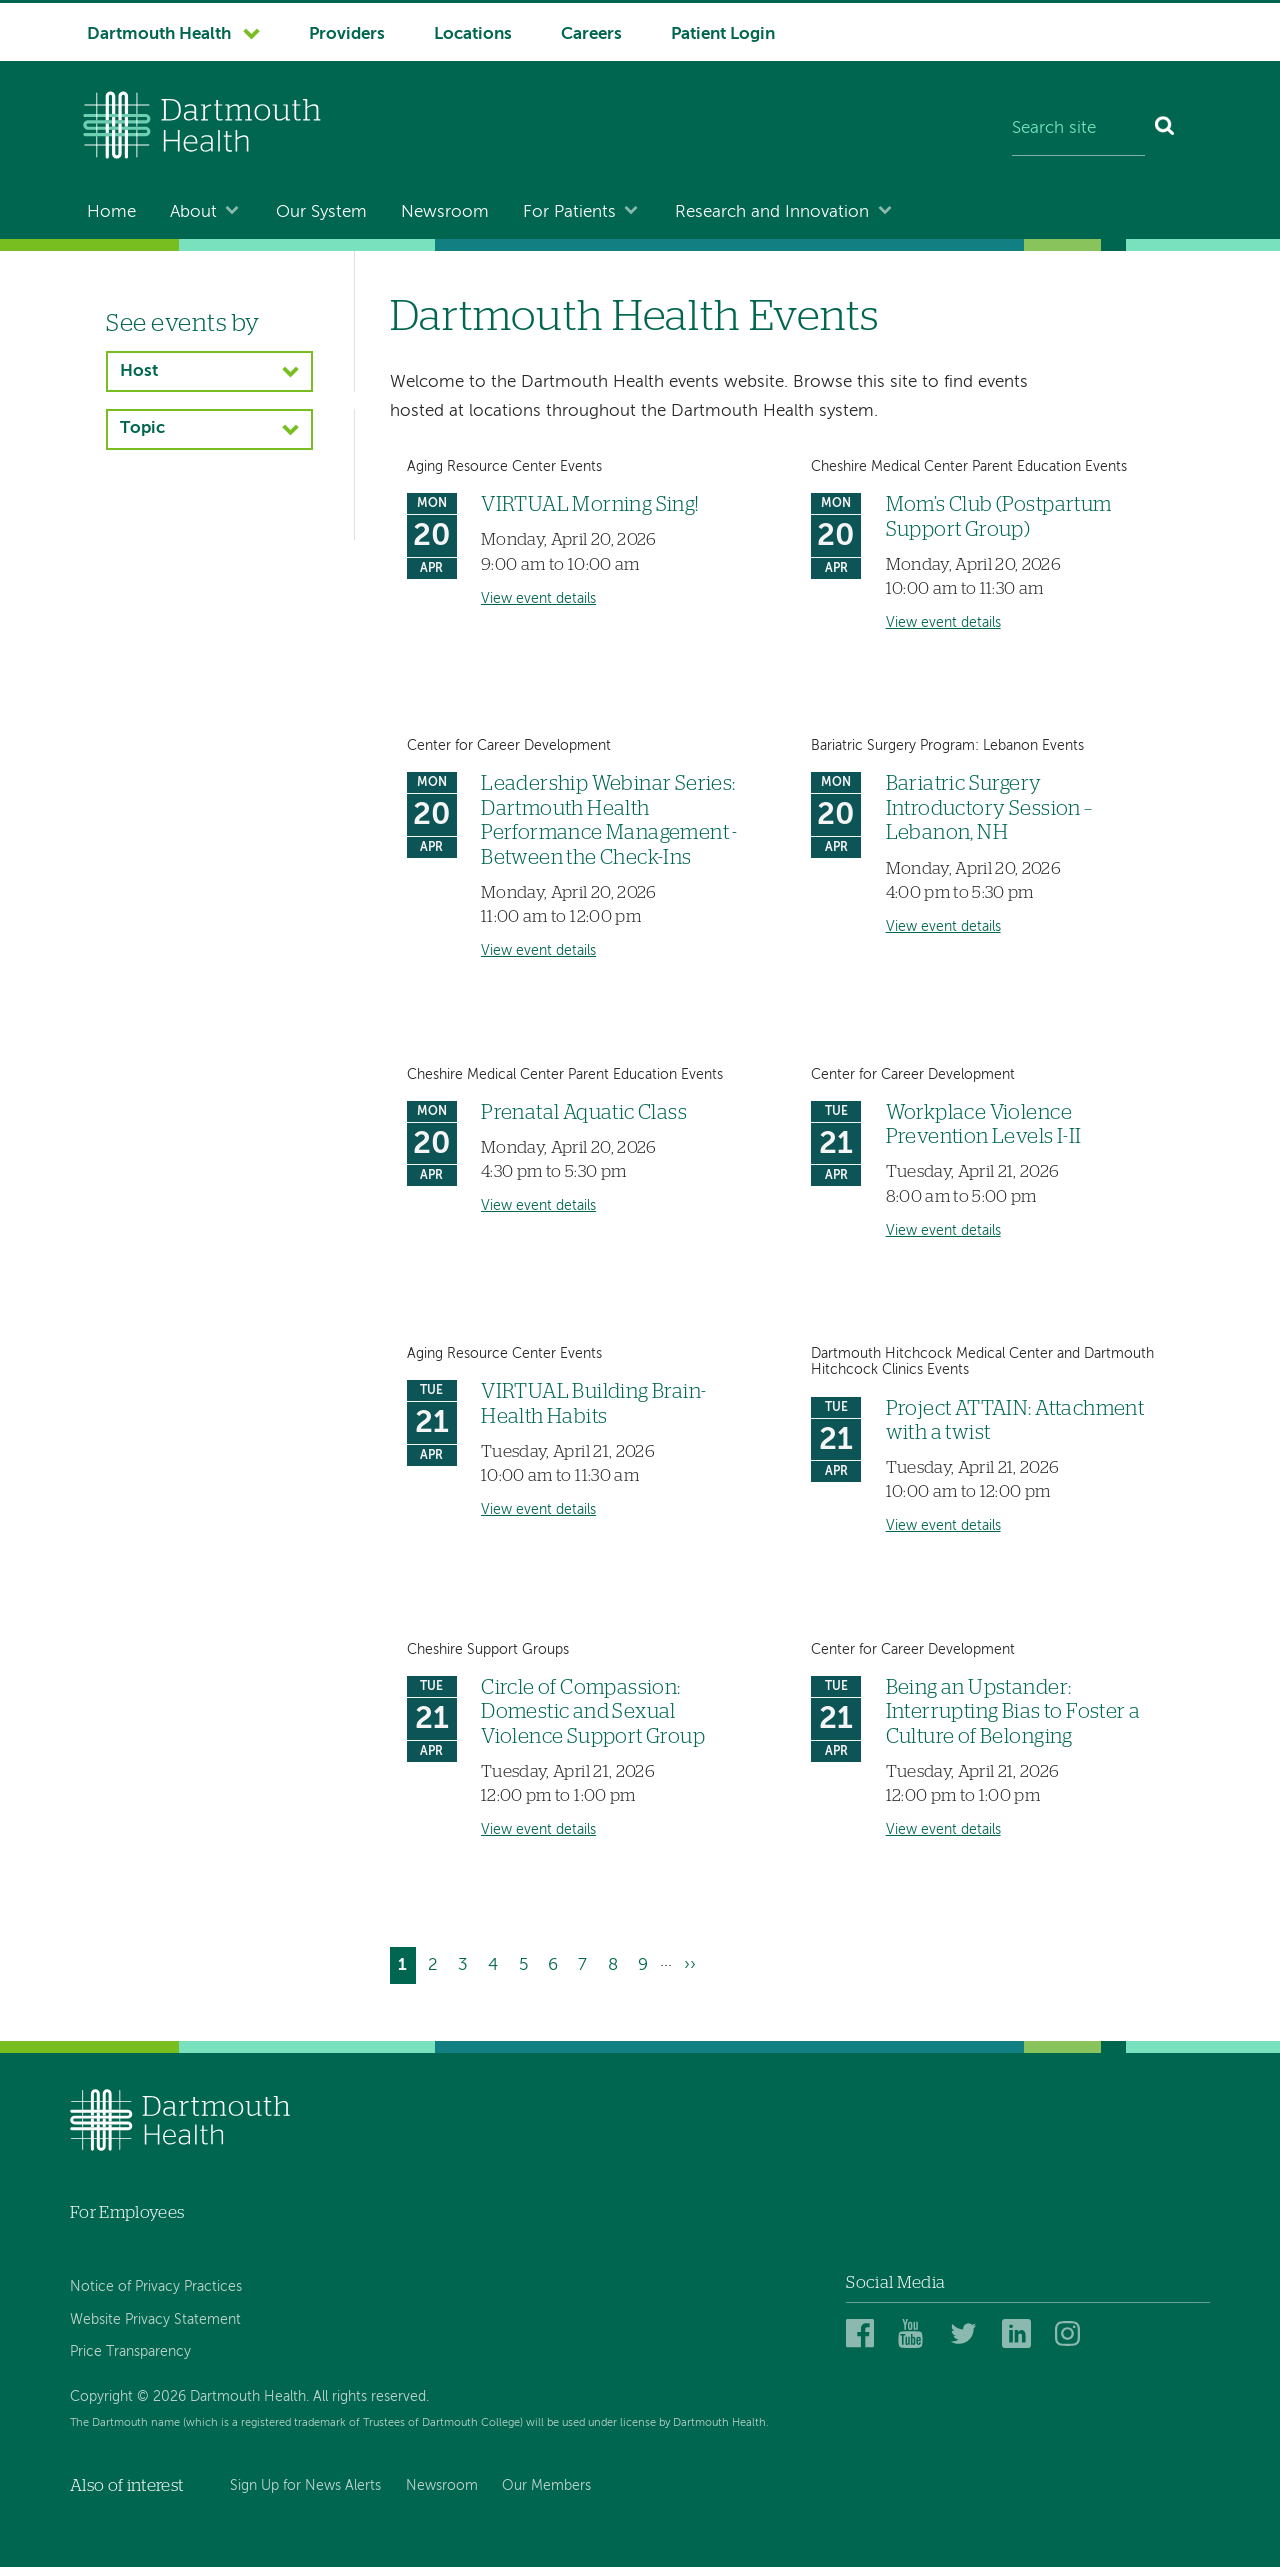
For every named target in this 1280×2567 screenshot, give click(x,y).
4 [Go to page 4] (497, 1962)
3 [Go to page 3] (467, 1962)
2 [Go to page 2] (437, 1962)
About (193, 212)
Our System (321, 212)
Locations (473, 34)
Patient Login (723, 34)
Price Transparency (130, 2352)
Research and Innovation (772, 212)
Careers (591, 34)
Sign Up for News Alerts (305, 2486)
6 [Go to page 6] (557, 1962)
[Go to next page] (690, 1965)
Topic (142, 428)
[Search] (1165, 130)
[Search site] (1078, 130)
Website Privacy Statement (155, 2320)
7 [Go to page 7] (586, 1962)
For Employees (127, 2212)
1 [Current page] (406, 1967)
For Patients (569, 212)
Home (111, 212)
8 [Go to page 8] (617, 1962)
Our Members (546, 2486)
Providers (347, 34)
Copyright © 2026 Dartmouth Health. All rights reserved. (249, 2397)
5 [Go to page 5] (527, 1962)
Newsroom (445, 212)
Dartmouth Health (159, 34)
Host (139, 371)
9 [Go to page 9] (647, 1962)
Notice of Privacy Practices (156, 2287)
